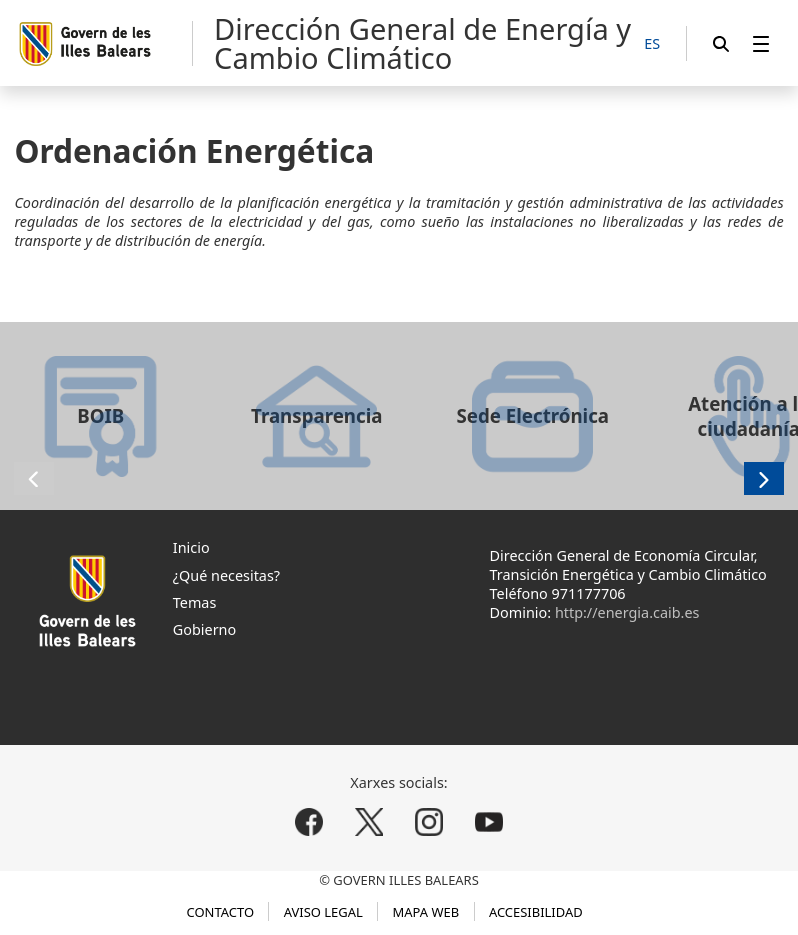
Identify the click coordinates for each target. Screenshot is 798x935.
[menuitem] (761, 43)
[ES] (652, 44)
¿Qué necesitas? (226, 575)
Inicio (191, 547)
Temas (195, 602)
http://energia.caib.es (627, 612)
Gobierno (204, 629)
